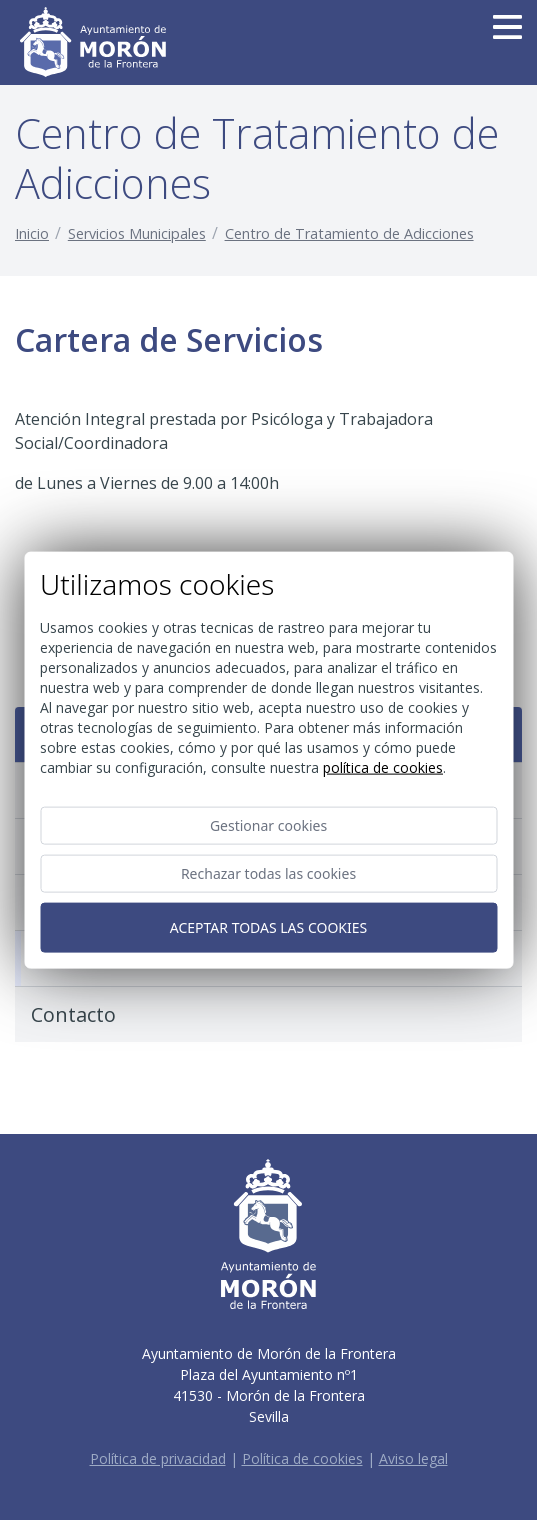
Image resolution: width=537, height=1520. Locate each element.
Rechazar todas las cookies (268, 872)
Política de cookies (302, 1458)
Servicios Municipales (137, 233)
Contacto (73, 1014)
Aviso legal (413, 1458)
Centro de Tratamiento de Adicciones (349, 233)
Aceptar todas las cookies (268, 926)
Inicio (32, 233)
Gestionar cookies (268, 824)
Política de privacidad (158, 1458)
